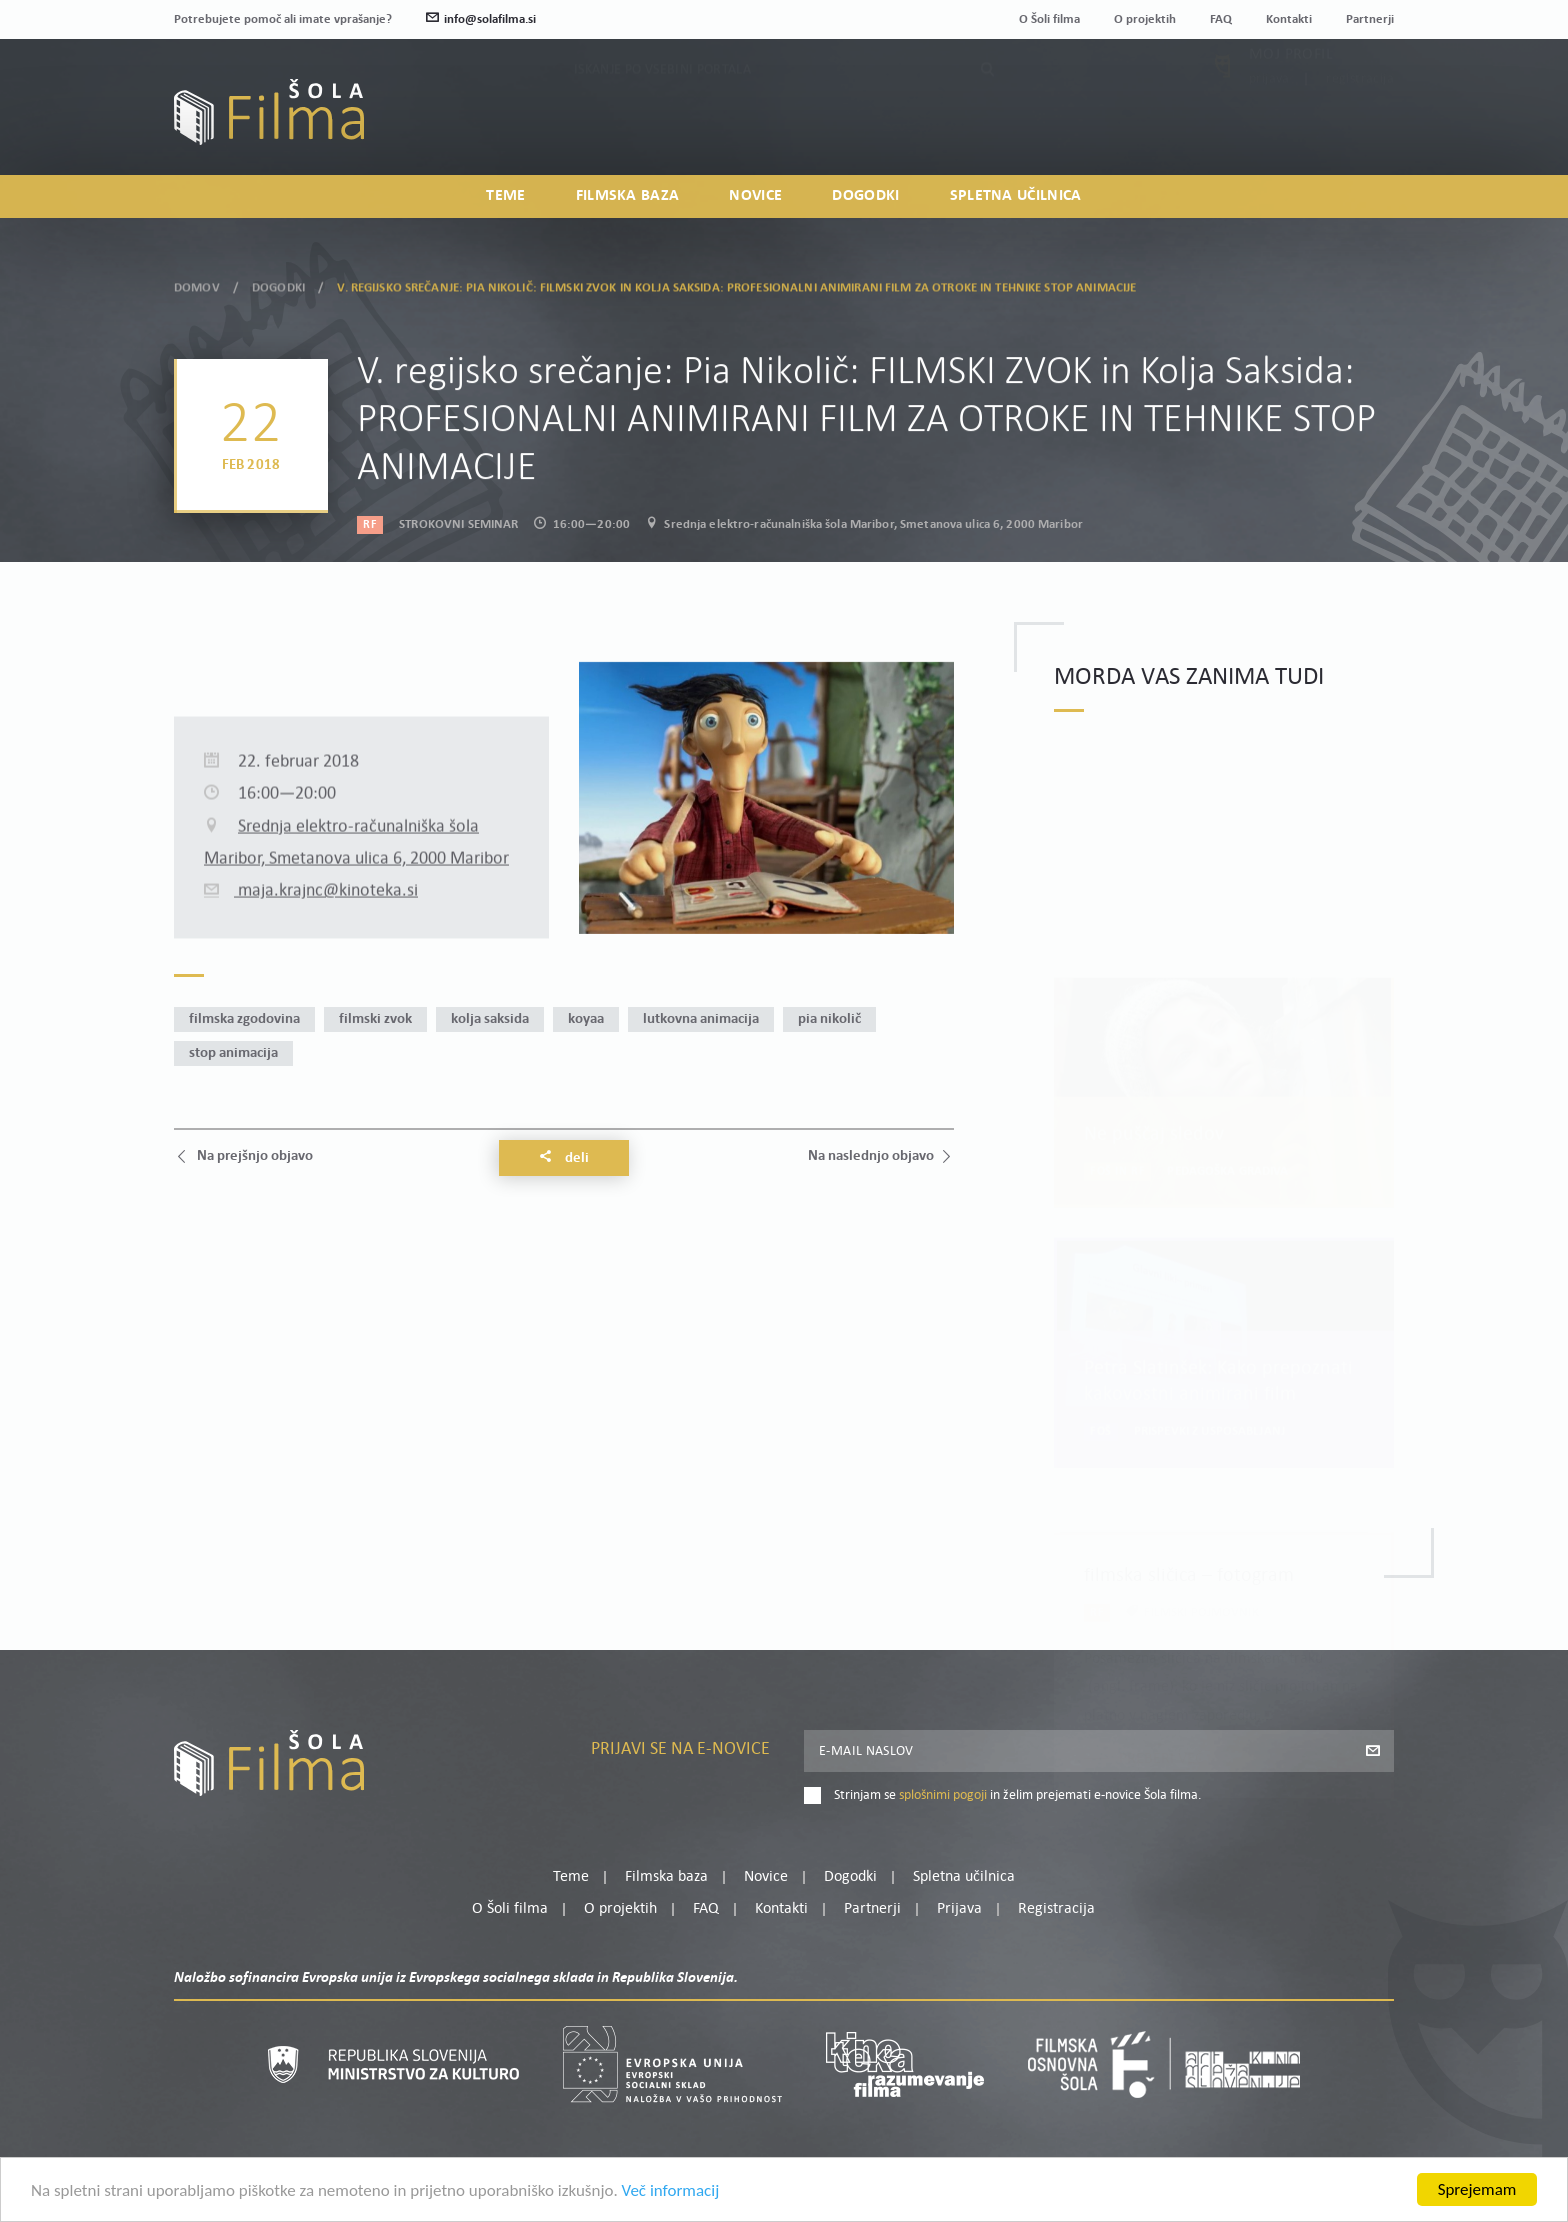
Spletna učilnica (1016, 196)
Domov (197, 285)
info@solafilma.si (481, 19)
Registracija (1360, 125)
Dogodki (865, 196)
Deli (564, 1158)
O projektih (1145, 19)
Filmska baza (628, 196)
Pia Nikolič (829, 1019)
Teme (505, 196)
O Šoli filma (1049, 19)
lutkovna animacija (701, 1019)
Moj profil (1291, 101)
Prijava (1269, 125)
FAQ (1221, 19)
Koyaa (586, 1019)
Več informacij (671, 2190)
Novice (755, 196)
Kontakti (1289, 19)
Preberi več (1161, 1723)
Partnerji (1370, 19)
